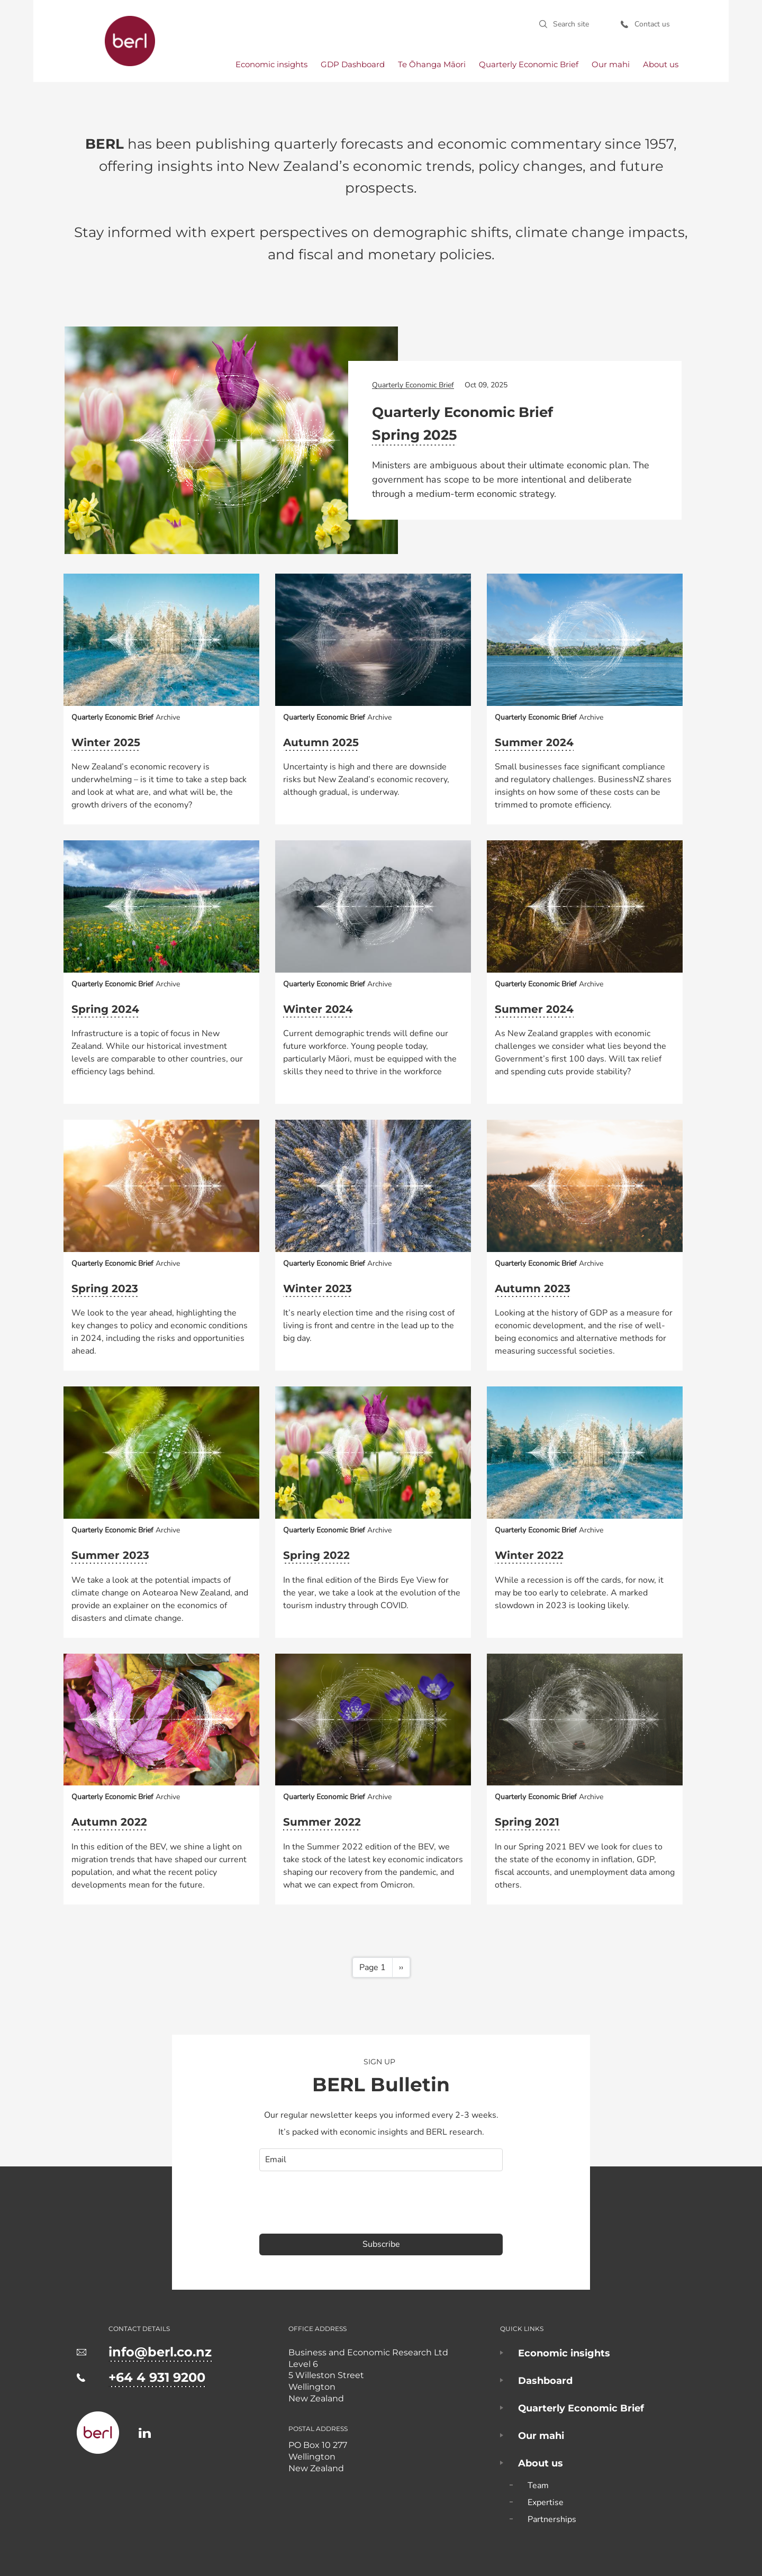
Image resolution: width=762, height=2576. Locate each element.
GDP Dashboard (353, 64)
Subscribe (381, 2244)
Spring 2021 (527, 1822)
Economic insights (271, 64)
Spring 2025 (414, 435)
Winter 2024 (318, 1009)
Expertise (546, 2502)
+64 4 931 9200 (156, 2377)
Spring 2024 (105, 1009)
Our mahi (611, 64)
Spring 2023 (104, 1288)
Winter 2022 (529, 1555)
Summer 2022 (322, 1822)
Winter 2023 (317, 1288)
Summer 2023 (110, 1555)
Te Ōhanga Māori (432, 64)
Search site (571, 24)
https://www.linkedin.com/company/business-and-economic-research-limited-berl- (145, 2433)
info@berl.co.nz (160, 2352)
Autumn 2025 (321, 742)
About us (660, 64)
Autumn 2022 (109, 1822)
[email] (381, 2159)
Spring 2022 (316, 1555)
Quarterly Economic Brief (528, 64)
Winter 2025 (105, 742)
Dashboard (545, 2381)
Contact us (652, 24)
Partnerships (552, 2519)
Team (538, 2485)
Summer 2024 (534, 742)
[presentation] (339, 2202)
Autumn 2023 (532, 1288)
